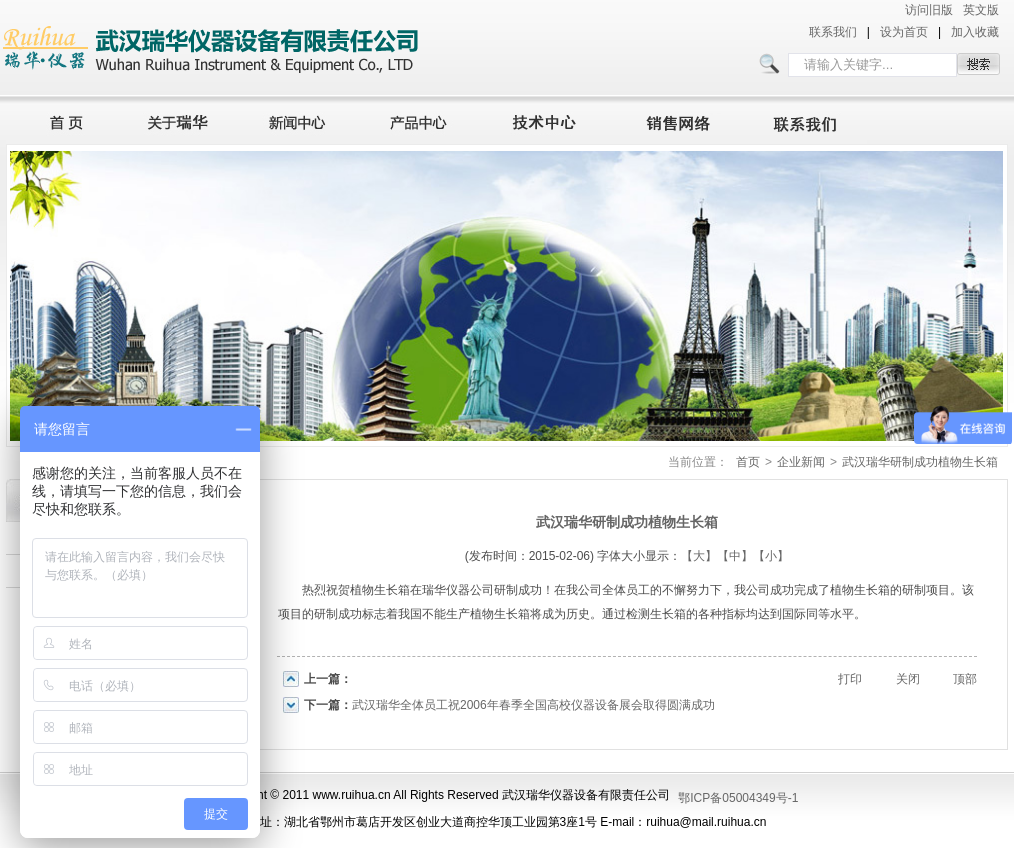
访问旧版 (929, 10)
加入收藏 (975, 32)
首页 (61, 120)
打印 (850, 679)
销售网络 (682, 120)
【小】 (771, 556)
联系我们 (833, 32)
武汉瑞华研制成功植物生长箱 (920, 462)
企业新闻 (801, 462)
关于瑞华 (178, 120)
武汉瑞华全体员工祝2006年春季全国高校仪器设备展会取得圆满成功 (533, 705)
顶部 (965, 679)
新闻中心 (300, 120)
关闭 (908, 679)
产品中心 (424, 120)
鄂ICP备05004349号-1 (738, 798)
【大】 (699, 556)
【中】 (735, 556)
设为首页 (904, 32)
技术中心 (553, 120)
